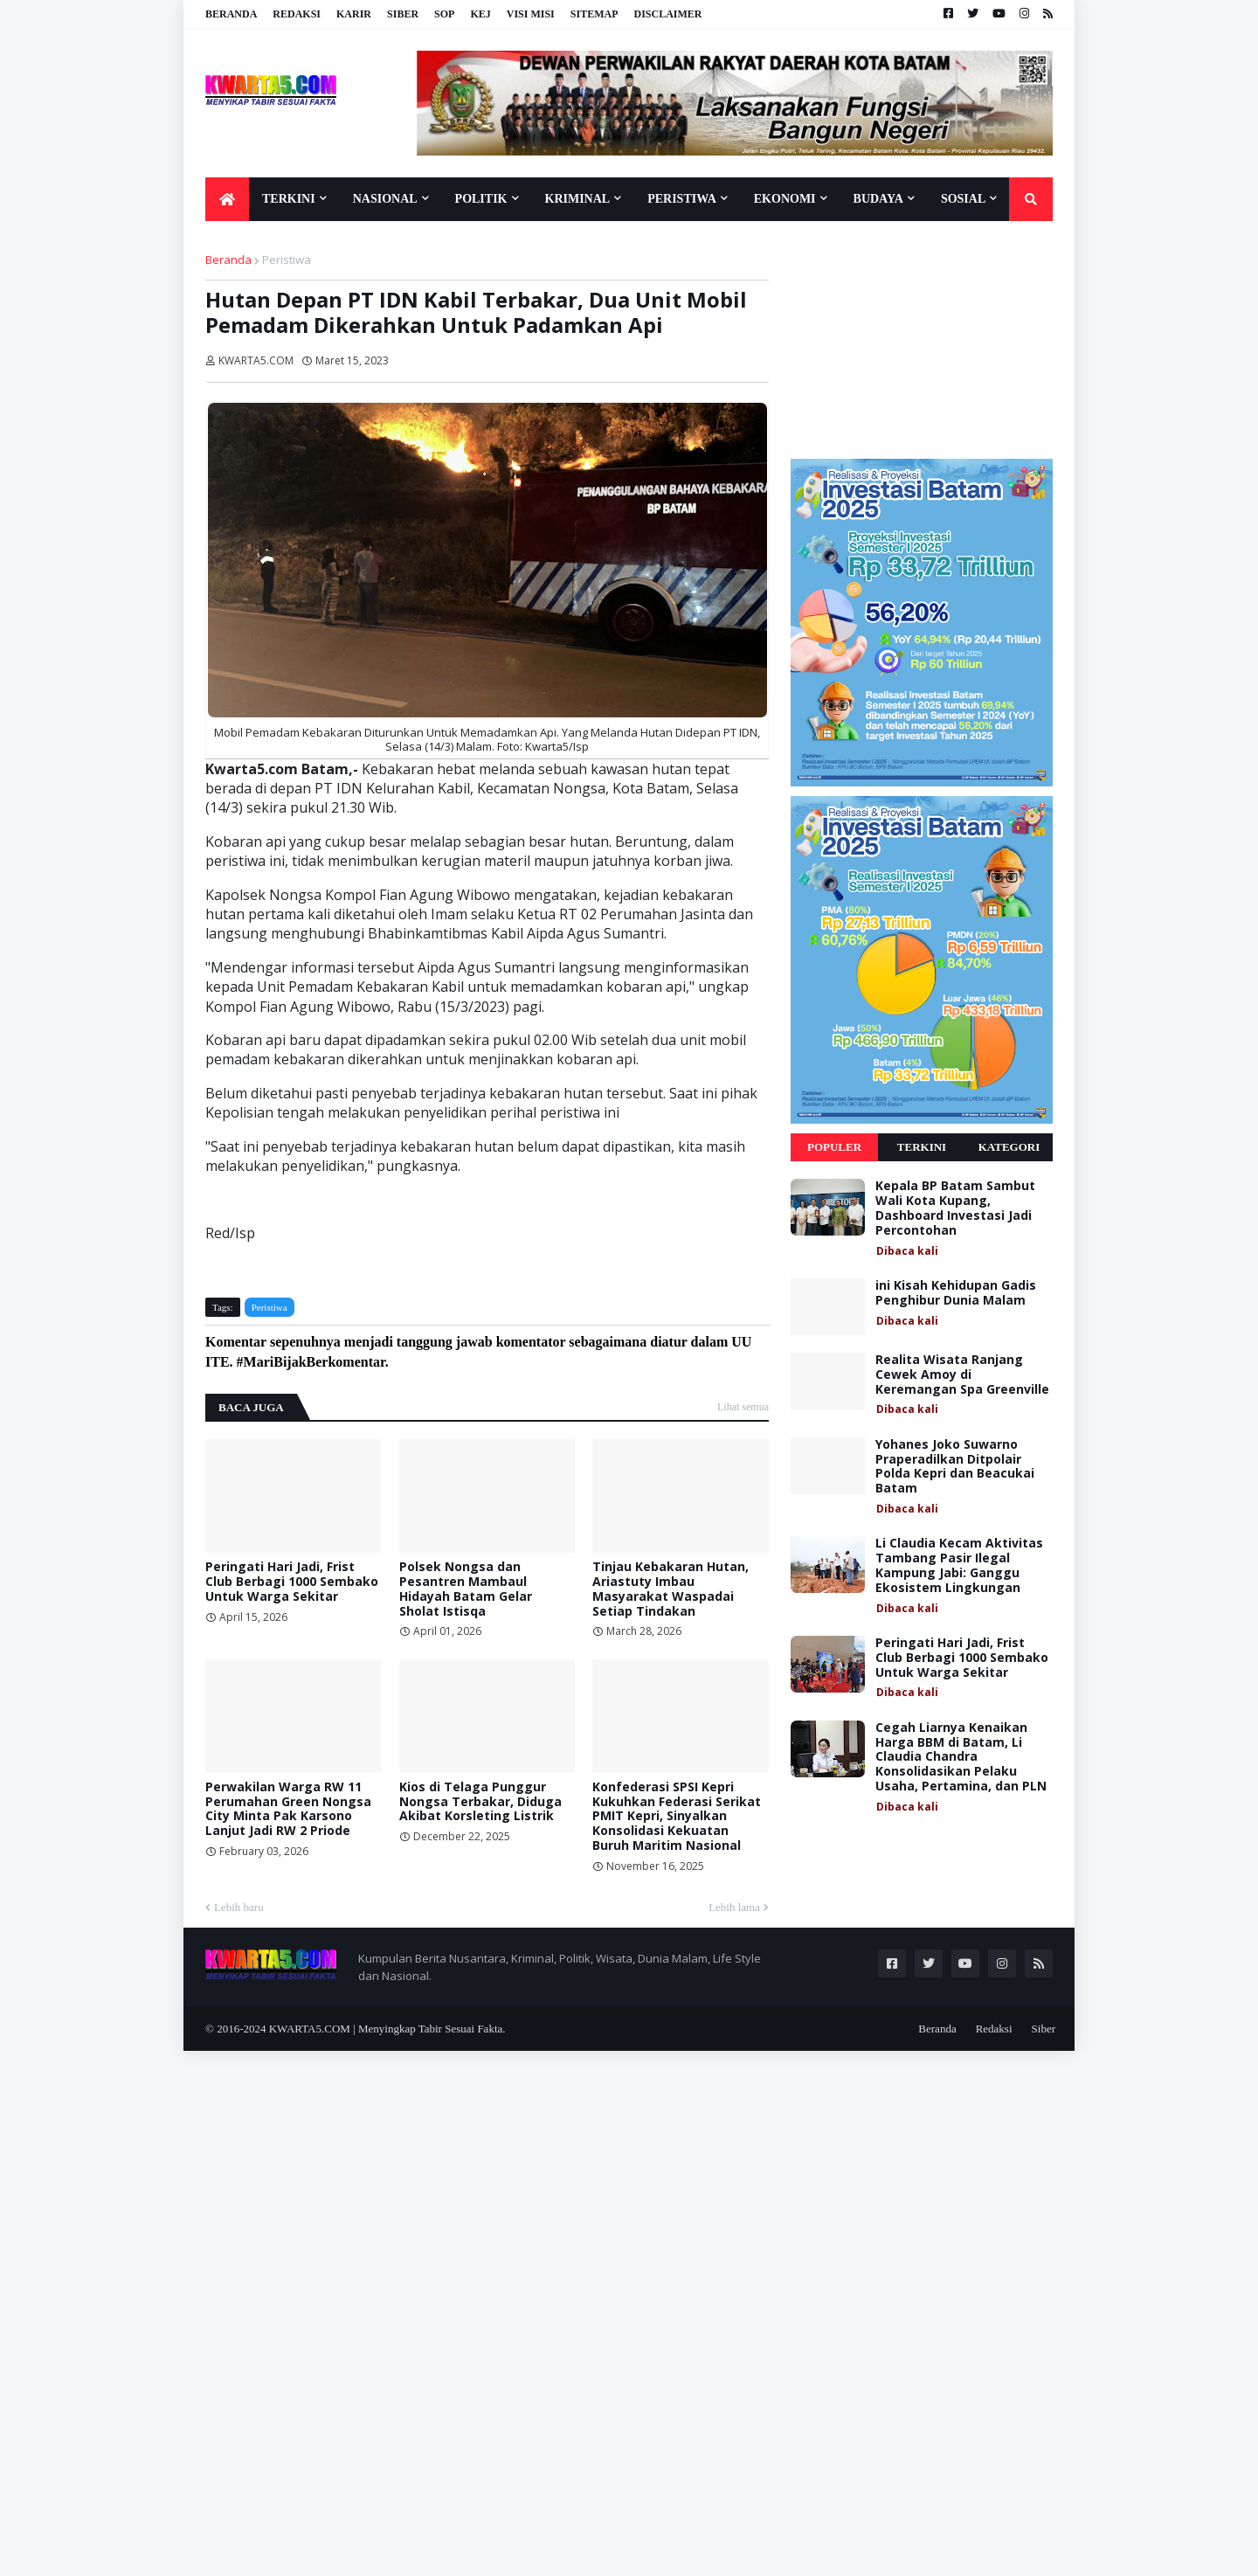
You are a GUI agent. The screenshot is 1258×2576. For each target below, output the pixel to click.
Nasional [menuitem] (385, 198)
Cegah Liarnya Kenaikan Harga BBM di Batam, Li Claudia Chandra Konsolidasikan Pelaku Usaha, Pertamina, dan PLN (961, 1757)
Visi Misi (531, 14)
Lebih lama (734, 1907)
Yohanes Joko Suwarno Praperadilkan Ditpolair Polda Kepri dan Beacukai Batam (954, 1466)
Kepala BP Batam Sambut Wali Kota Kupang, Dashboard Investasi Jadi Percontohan (955, 1208)
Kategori (1009, 1146)
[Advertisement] (922, 339)
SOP (444, 14)
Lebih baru (239, 1907)
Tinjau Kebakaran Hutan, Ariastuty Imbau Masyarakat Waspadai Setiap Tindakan (670, 1589)
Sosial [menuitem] (963, 198)
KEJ (480, 14)
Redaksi (297, 14)
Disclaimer (667, 14)
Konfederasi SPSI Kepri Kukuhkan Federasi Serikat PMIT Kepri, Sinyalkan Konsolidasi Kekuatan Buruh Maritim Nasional (676, 1816)
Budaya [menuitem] (878, 198)
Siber (402, 14)
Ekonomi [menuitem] (785, 198)
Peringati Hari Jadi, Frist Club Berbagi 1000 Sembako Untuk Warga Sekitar (291, 1581)
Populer (834, 1146)
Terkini (921, 1146)
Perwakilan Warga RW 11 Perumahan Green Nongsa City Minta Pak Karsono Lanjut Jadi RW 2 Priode (288, 1809)
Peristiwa (286, 259)
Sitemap (594, 14)
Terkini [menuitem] (288, 198)
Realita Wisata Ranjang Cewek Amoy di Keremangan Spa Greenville (962, 1374)
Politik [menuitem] (481, 198)
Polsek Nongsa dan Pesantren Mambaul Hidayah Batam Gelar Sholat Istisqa (465, 1589)
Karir (353, 14)
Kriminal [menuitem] (578, 198)
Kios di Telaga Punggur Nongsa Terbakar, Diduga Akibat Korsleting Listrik (480, 1802)
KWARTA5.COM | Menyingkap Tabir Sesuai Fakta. (387, 2028)
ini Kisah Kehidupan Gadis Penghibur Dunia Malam (955, 1293)
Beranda (231, 14)
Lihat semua (743, 1407)
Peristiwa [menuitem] (681, 198)
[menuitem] (227, 199)
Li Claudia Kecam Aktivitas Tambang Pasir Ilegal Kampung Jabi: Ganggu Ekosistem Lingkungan (959, 1565)
